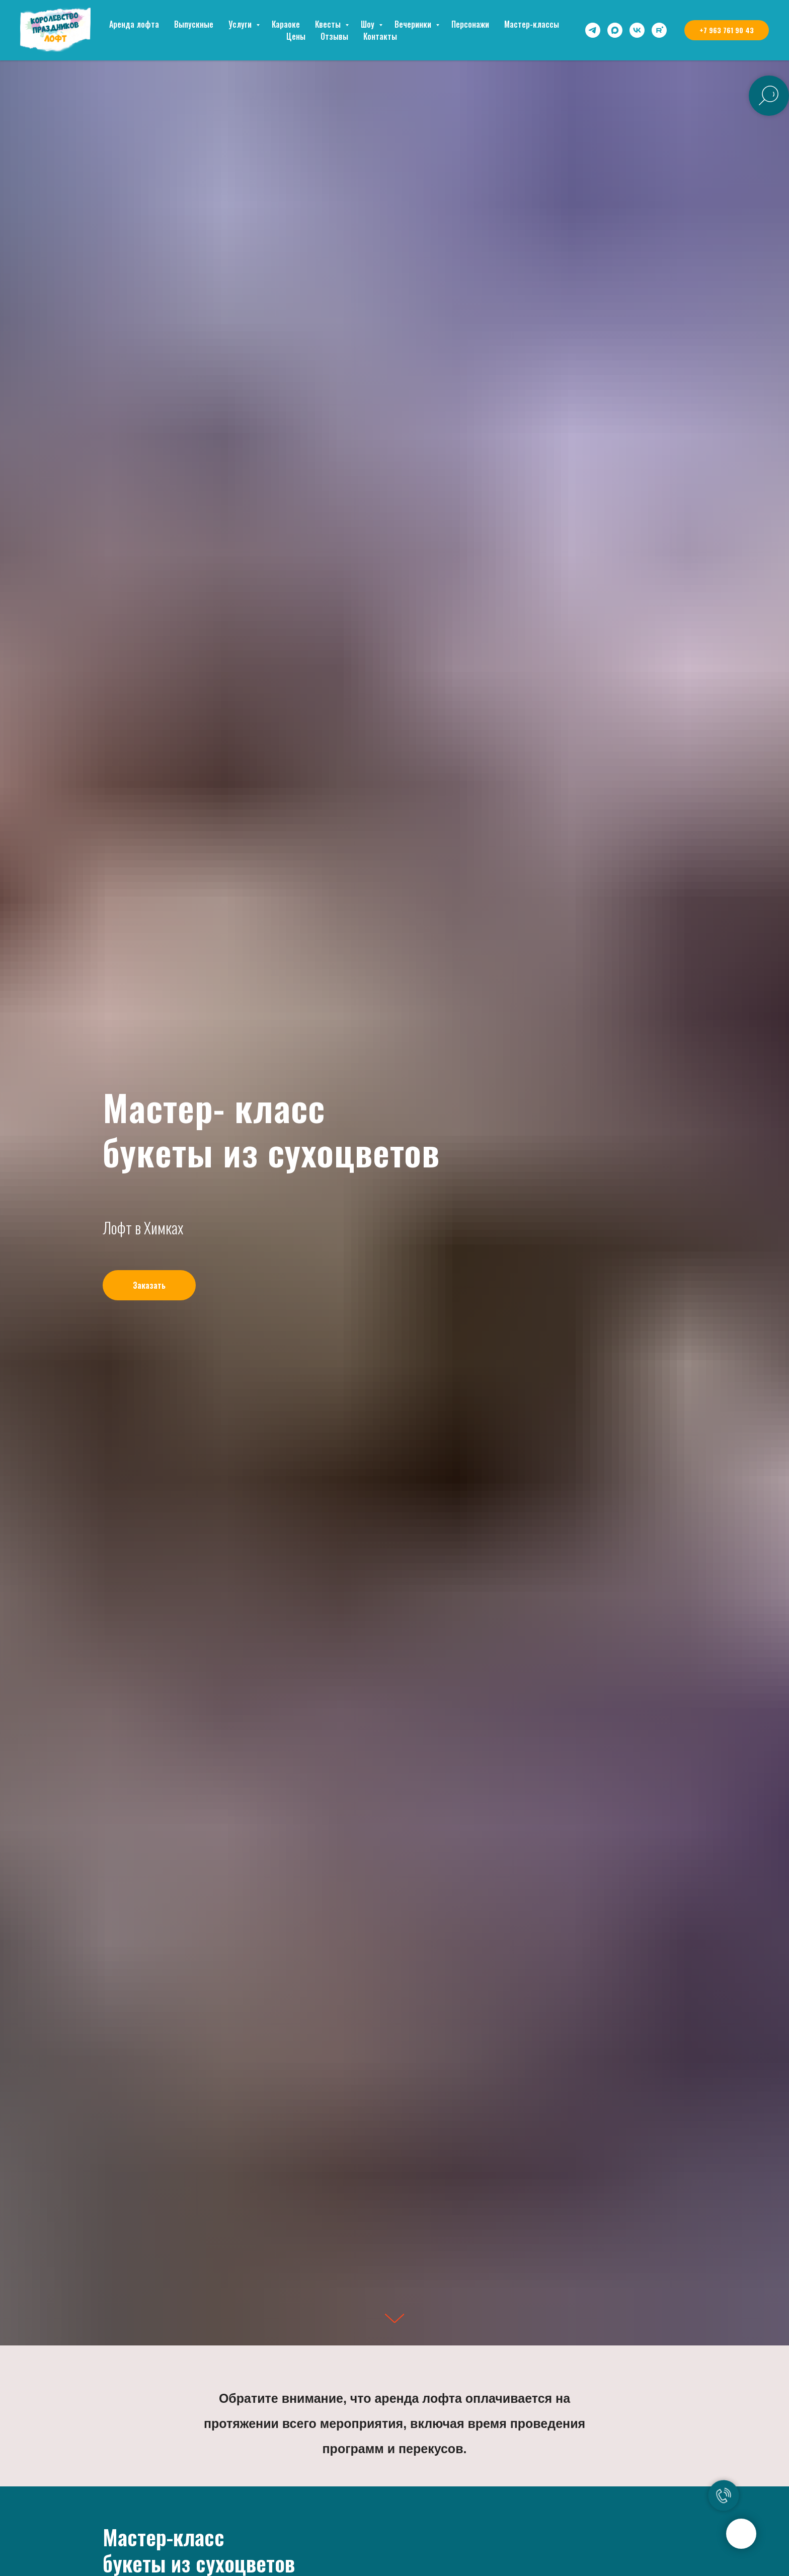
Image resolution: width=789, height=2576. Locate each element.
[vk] (637, 30)
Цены (295, 36)
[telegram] (592, 30)
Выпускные (193, 24)
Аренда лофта (134, 24)
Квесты (329, 24)
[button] (149, 1285)
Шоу (368, 24)
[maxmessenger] (614, 30)
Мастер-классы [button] (531, 24)
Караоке (286, 24)
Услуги (241, 24)
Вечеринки (414, 24)
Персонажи (470, 24)
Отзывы (334, 36)
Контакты (380, 36)
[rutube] (659, 30)
